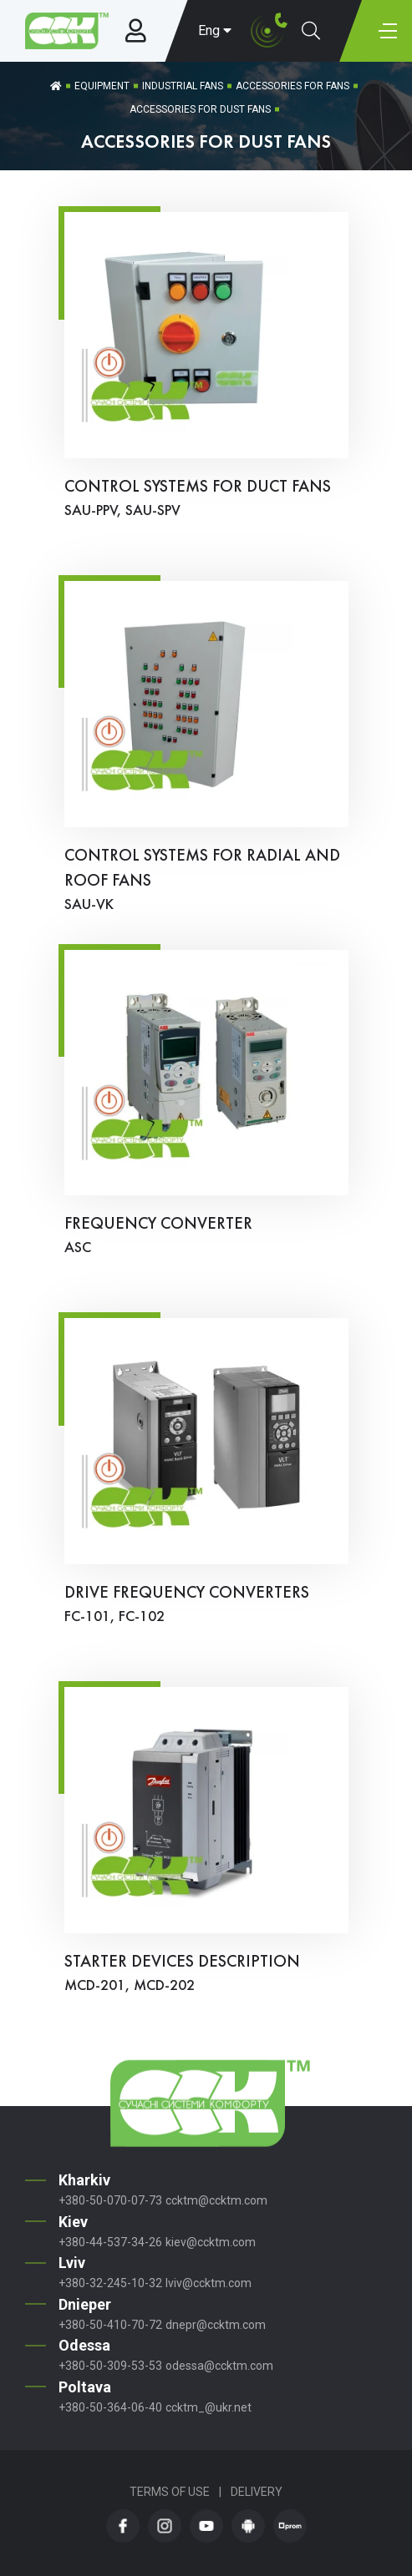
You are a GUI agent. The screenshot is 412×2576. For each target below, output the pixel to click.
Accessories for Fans (292, 86)
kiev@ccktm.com (210, 2242)
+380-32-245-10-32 (110, 2283)
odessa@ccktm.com (219, 2365)
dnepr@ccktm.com (215, 2324)
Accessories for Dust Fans (200, 109)
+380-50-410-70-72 (110, 2324)
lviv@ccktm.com (208, 2283)
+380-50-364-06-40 (110, 2407)
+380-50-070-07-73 (110, 2200)
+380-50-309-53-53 (110, 2365)
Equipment (102, 86)
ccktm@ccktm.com (216, 2200)
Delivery (256, 2491)
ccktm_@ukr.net (208, 2407)
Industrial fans (182, 86)
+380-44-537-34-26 (110, 2242)
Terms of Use (170, 2491)
